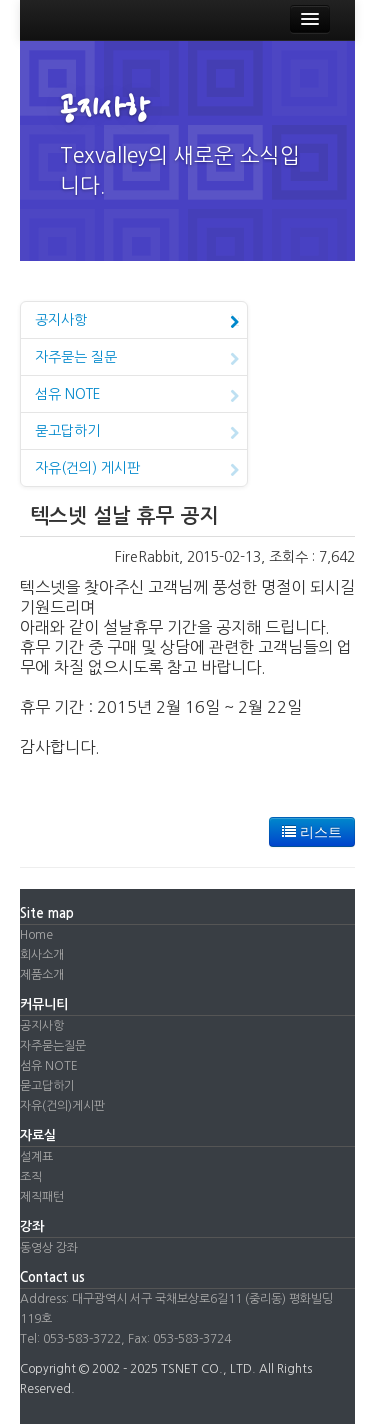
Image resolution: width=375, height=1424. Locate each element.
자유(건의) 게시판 (137, 470)
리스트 (312, 832)
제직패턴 (42, 1197)
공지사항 (137, 322)
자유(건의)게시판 (62, 1106)
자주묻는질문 (53, 1046)
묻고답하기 (137, 433)
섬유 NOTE (137, 396)
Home (36, 935)
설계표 (36, 1157)
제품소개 (42, 975)
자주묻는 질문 (137, 359)
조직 (31, 1177)
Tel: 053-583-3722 (70, 1339)
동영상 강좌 (49, 1248)
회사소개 (42, 955)
